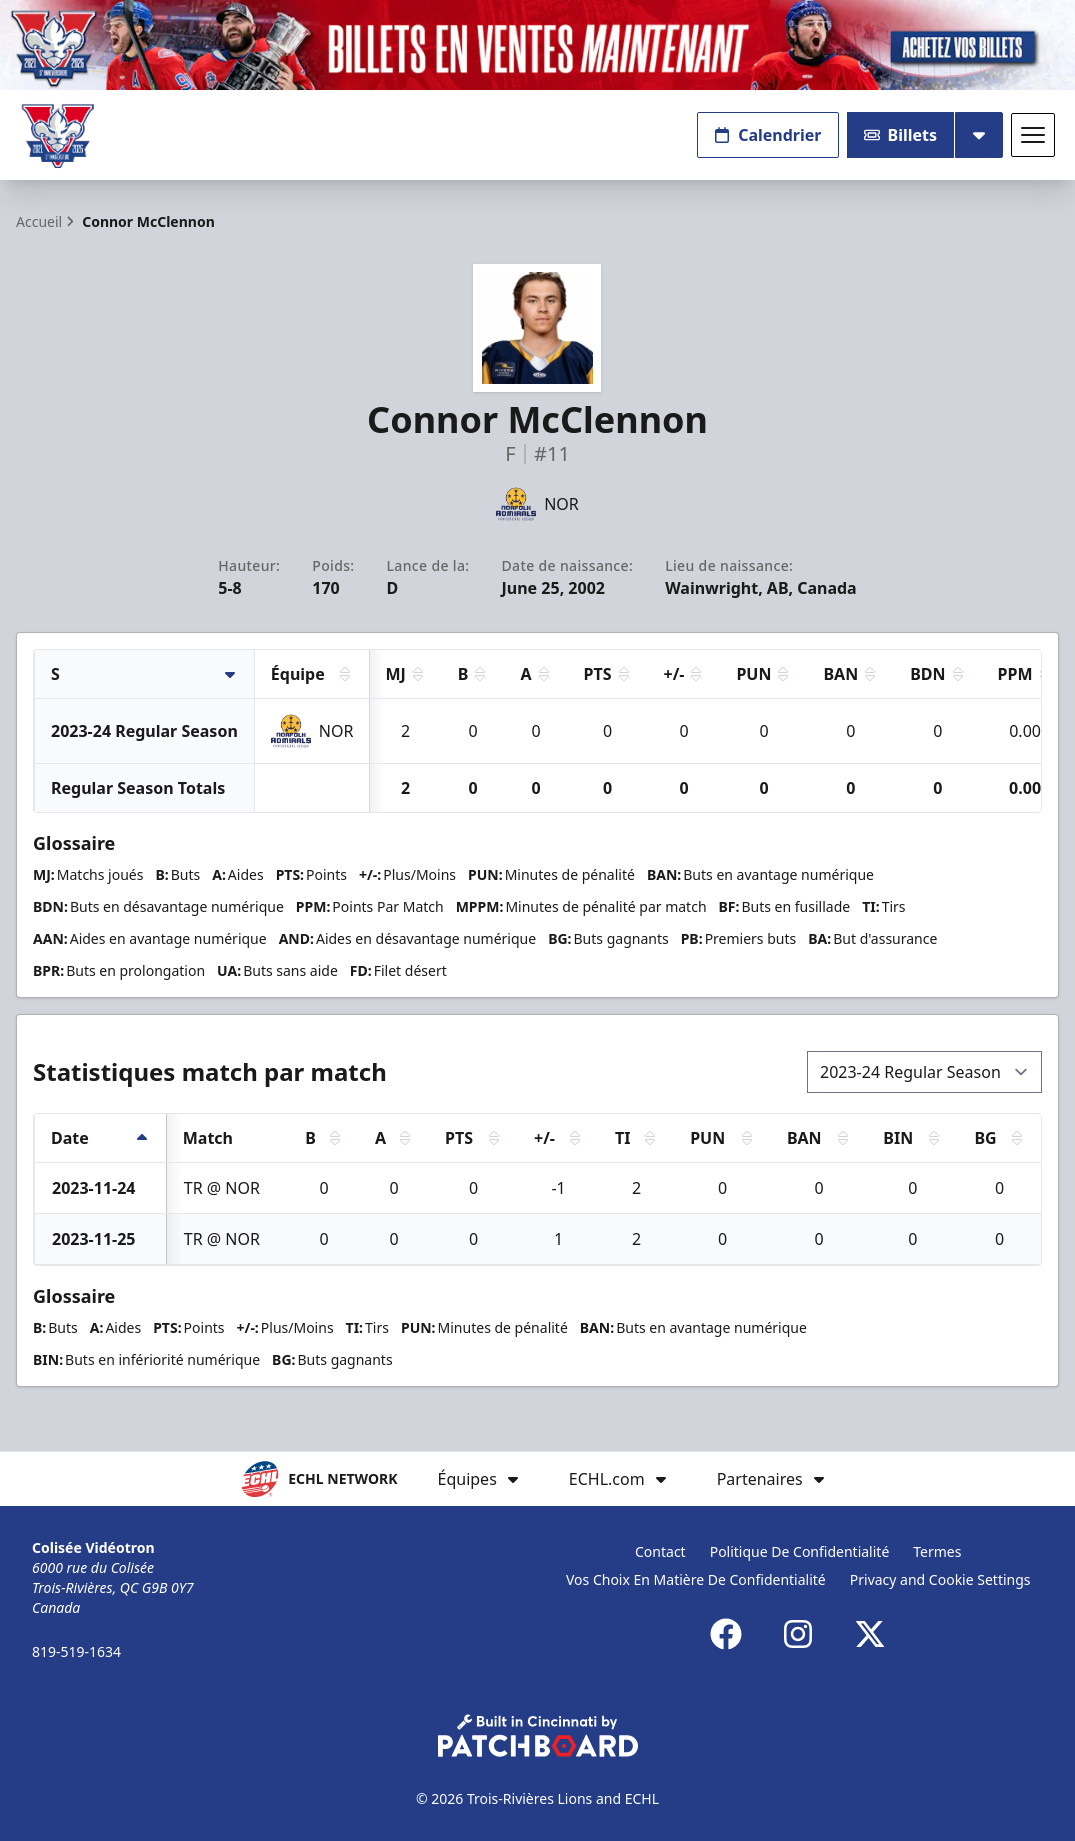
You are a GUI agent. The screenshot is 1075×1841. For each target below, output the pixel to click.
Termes (937, 1551)
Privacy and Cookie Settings (940, 1579)
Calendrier (767, 135)
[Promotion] (537, 45)
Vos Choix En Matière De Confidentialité (696, 1579)
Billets (901, 135)
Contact (660, 1551)
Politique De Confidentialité (800, 1551)
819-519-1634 (76, 1651)
